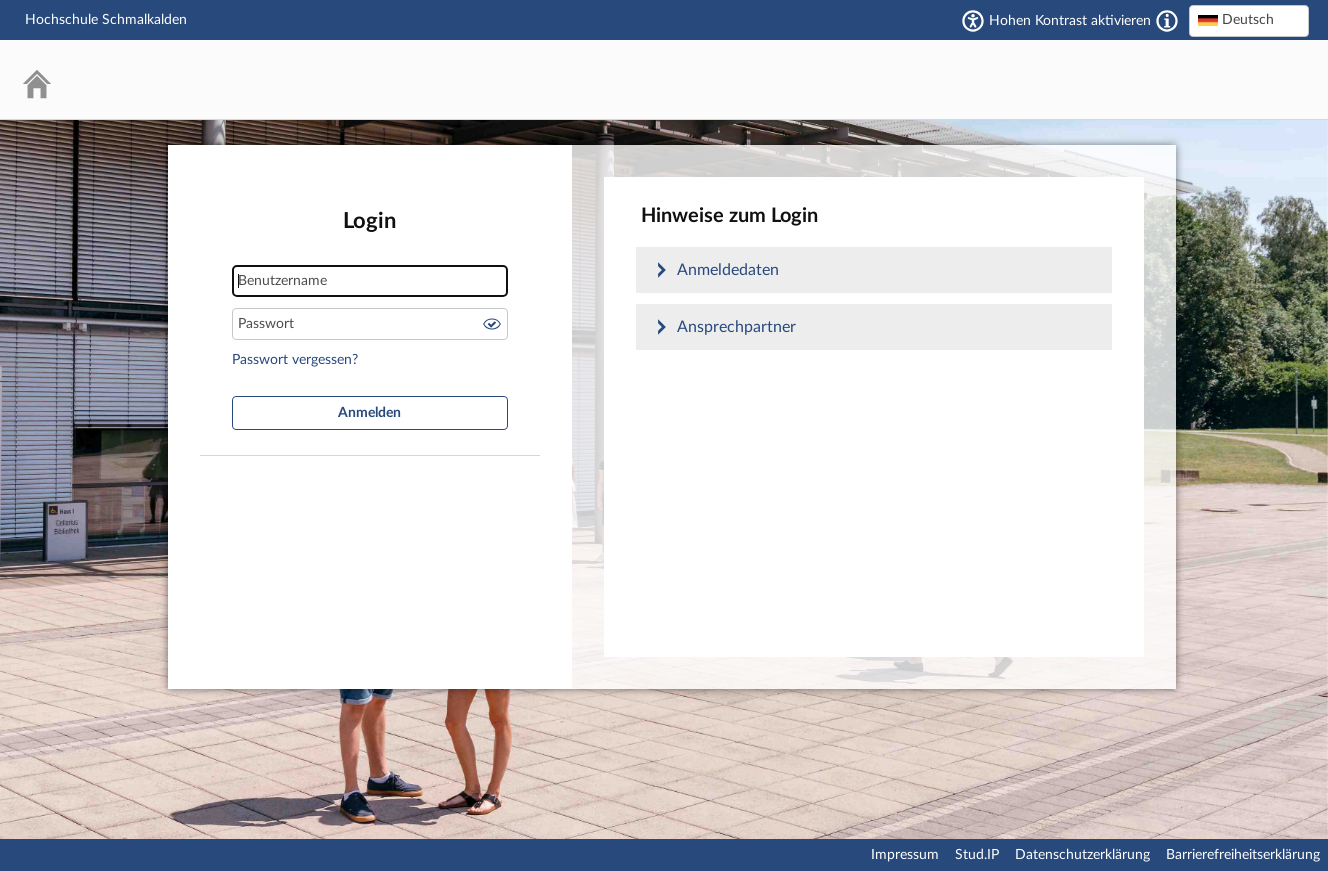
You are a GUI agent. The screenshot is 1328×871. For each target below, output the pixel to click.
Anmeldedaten (728, 270)
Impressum (905, 855)
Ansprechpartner (736, 327)
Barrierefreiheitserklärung (1243, 855)
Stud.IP (977, 855)
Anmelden (369, 413)
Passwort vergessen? (295, 360)
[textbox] (1249, 20)
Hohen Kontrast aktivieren (1070, 21)
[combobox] (1249, 21)
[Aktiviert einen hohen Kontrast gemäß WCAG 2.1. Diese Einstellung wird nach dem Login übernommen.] (1167, 21)
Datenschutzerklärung (1082, 855)
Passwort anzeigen (492, 324)
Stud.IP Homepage (1233, 79)
